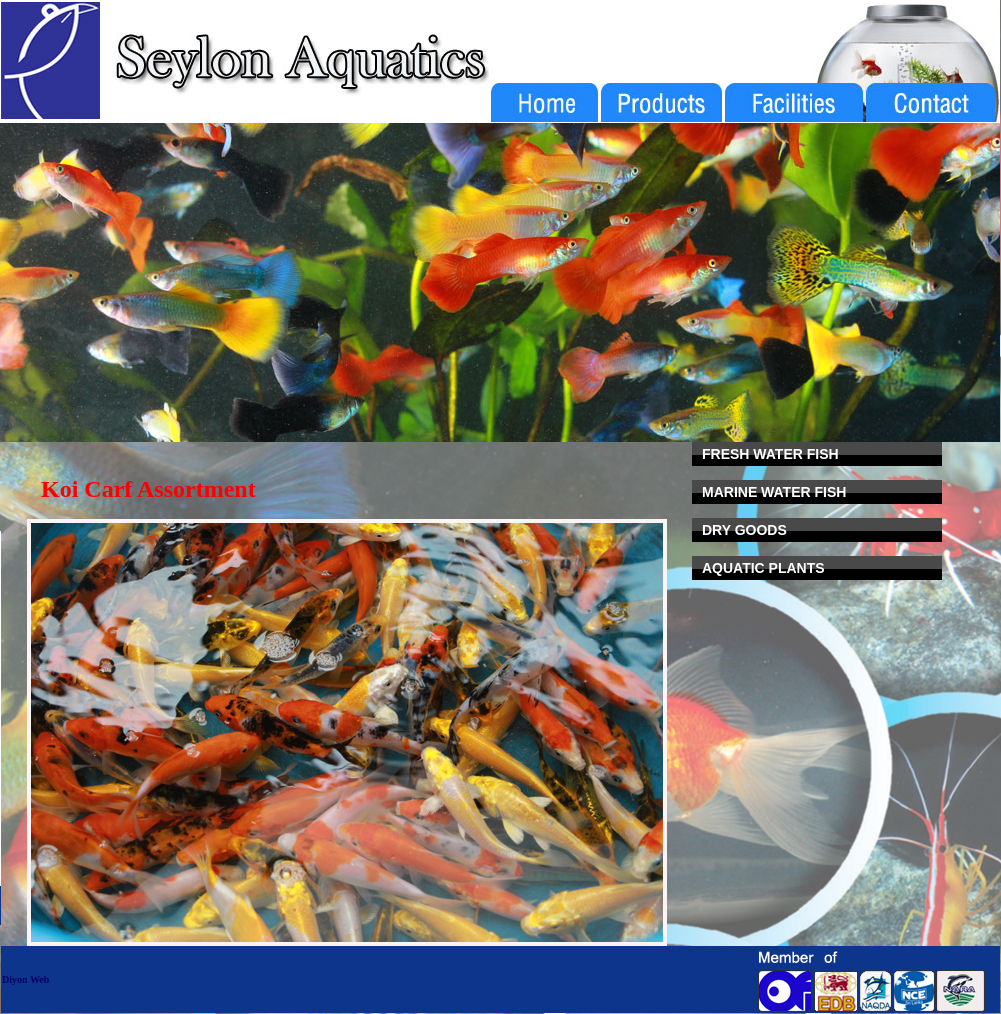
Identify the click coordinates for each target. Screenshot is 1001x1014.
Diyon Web (25, 979)
